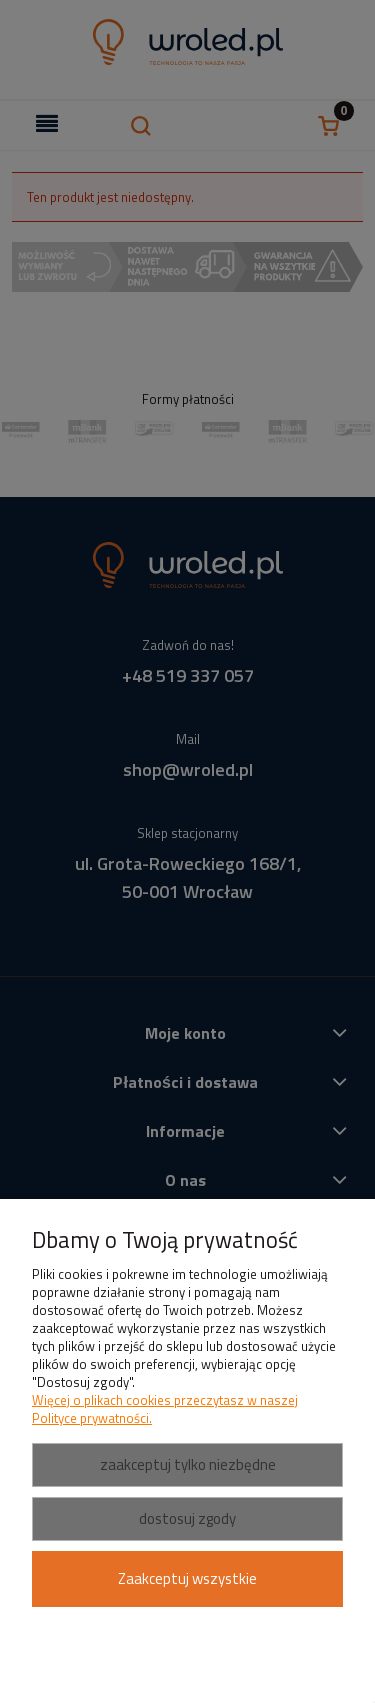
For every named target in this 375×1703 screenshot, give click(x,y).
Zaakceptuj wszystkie (187, 1578)
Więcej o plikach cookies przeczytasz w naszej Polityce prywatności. (165, 1409)
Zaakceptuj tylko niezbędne (188, 1464)
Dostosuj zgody (187, 1518)
